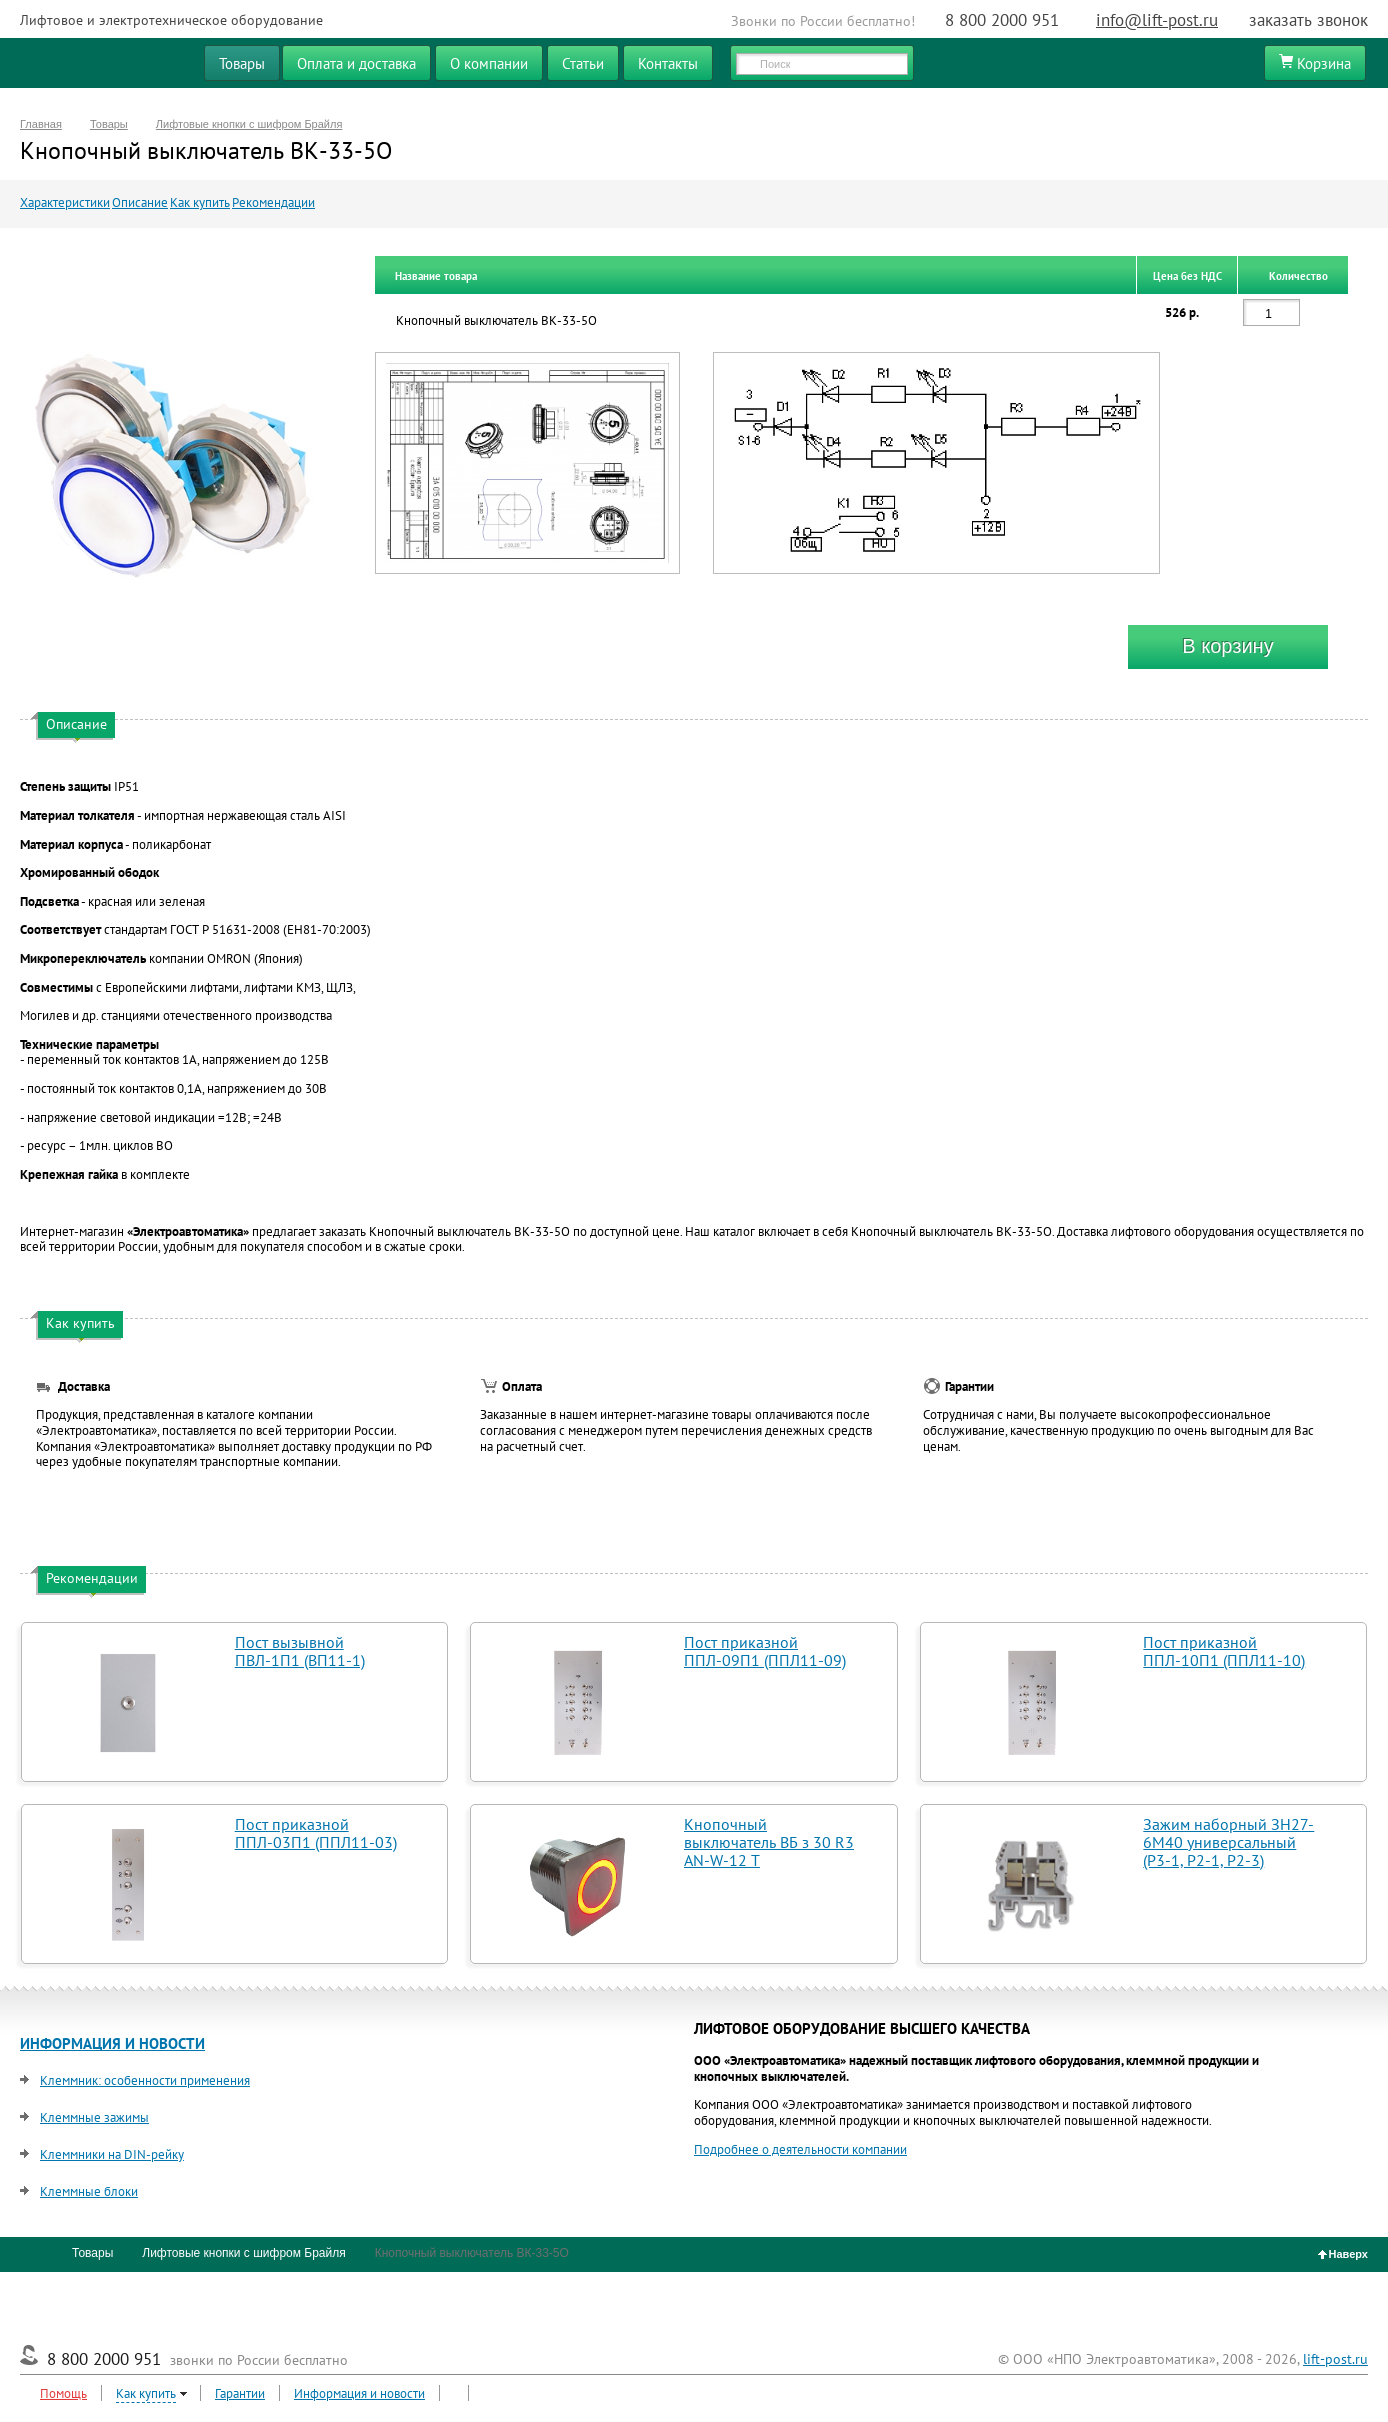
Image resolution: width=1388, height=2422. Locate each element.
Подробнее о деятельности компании (800, 2149)
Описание (140, 202)
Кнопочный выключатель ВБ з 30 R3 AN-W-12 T (769, 1842)
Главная (41, 124)
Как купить (200, 202)
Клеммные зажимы (94, 2117)
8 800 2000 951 (1002, 20)
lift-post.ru (1335, 2359)
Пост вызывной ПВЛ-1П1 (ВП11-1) (300, 1651)
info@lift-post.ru (1157, 20)
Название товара (436, 276)
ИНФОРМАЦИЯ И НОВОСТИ (112, 2043)
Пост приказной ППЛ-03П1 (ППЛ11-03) (316, 1833)
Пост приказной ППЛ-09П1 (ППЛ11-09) (765, 1651)
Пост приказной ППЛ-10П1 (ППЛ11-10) (1224, 1651)
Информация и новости (359, 2393)
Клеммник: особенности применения (145, 2080)
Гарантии (240, 2393)
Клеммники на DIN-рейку (112, 2154)
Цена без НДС (1187, 276)
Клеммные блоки (89, 2191)
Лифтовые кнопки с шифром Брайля (249, 124)
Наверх (1343, 2254)
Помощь (63, 2393)
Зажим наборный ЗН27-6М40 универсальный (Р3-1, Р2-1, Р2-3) (1228, 1842)
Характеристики (65, 202)
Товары (109, 124)
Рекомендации (273, 202)
